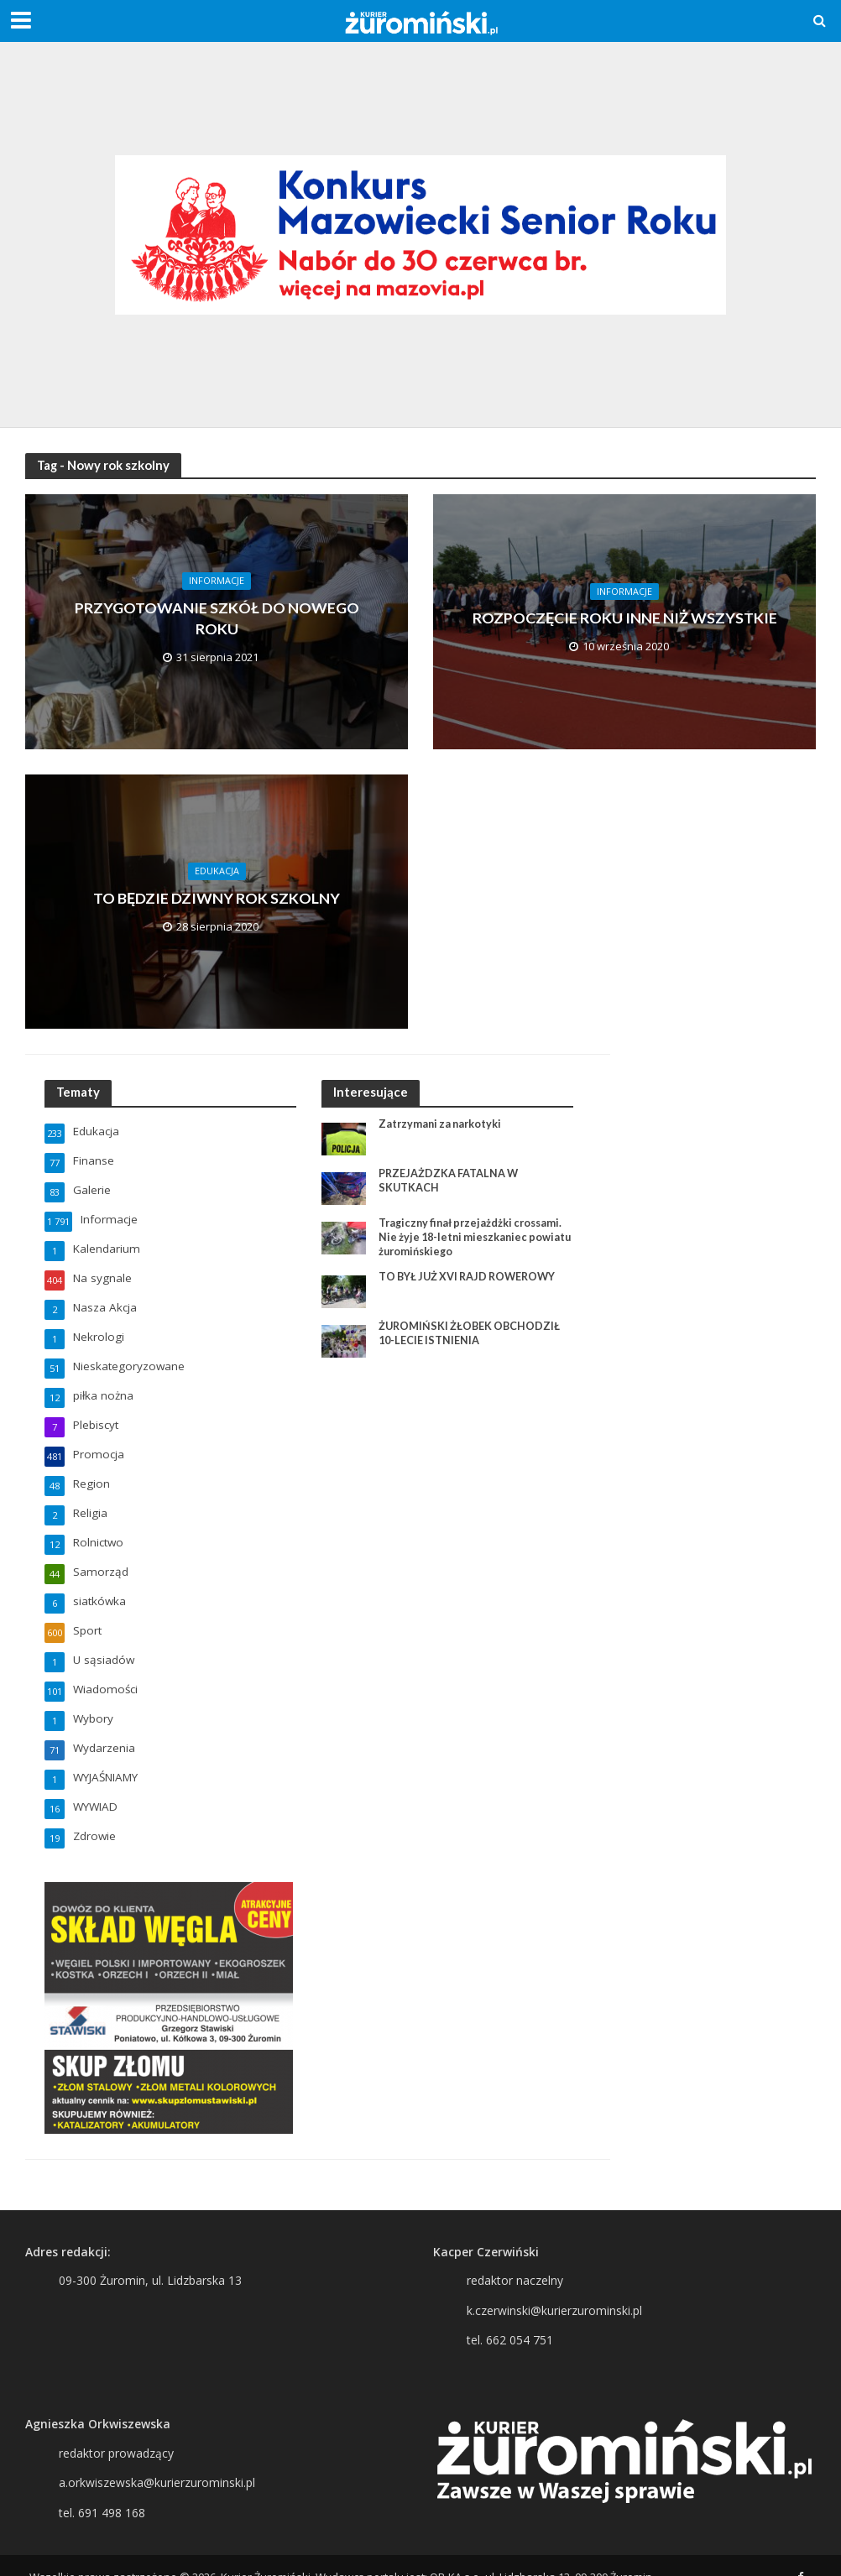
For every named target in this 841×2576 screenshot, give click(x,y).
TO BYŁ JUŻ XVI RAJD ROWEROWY (471, 1278)
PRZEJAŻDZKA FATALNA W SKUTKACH (450, 1180)
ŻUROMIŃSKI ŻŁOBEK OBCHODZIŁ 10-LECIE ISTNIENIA (471, 1335)
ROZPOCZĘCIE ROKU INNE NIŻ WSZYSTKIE (625, 617)
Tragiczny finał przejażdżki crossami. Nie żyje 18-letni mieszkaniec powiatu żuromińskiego (475, 1237)
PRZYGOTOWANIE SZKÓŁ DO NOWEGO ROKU (216, 617)
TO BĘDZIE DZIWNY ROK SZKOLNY (216, 898)
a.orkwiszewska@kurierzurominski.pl (157, 2461)
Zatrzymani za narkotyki (442, 1123)
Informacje (216, 577)
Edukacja (217, 869)
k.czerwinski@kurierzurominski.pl (554, 2289)
